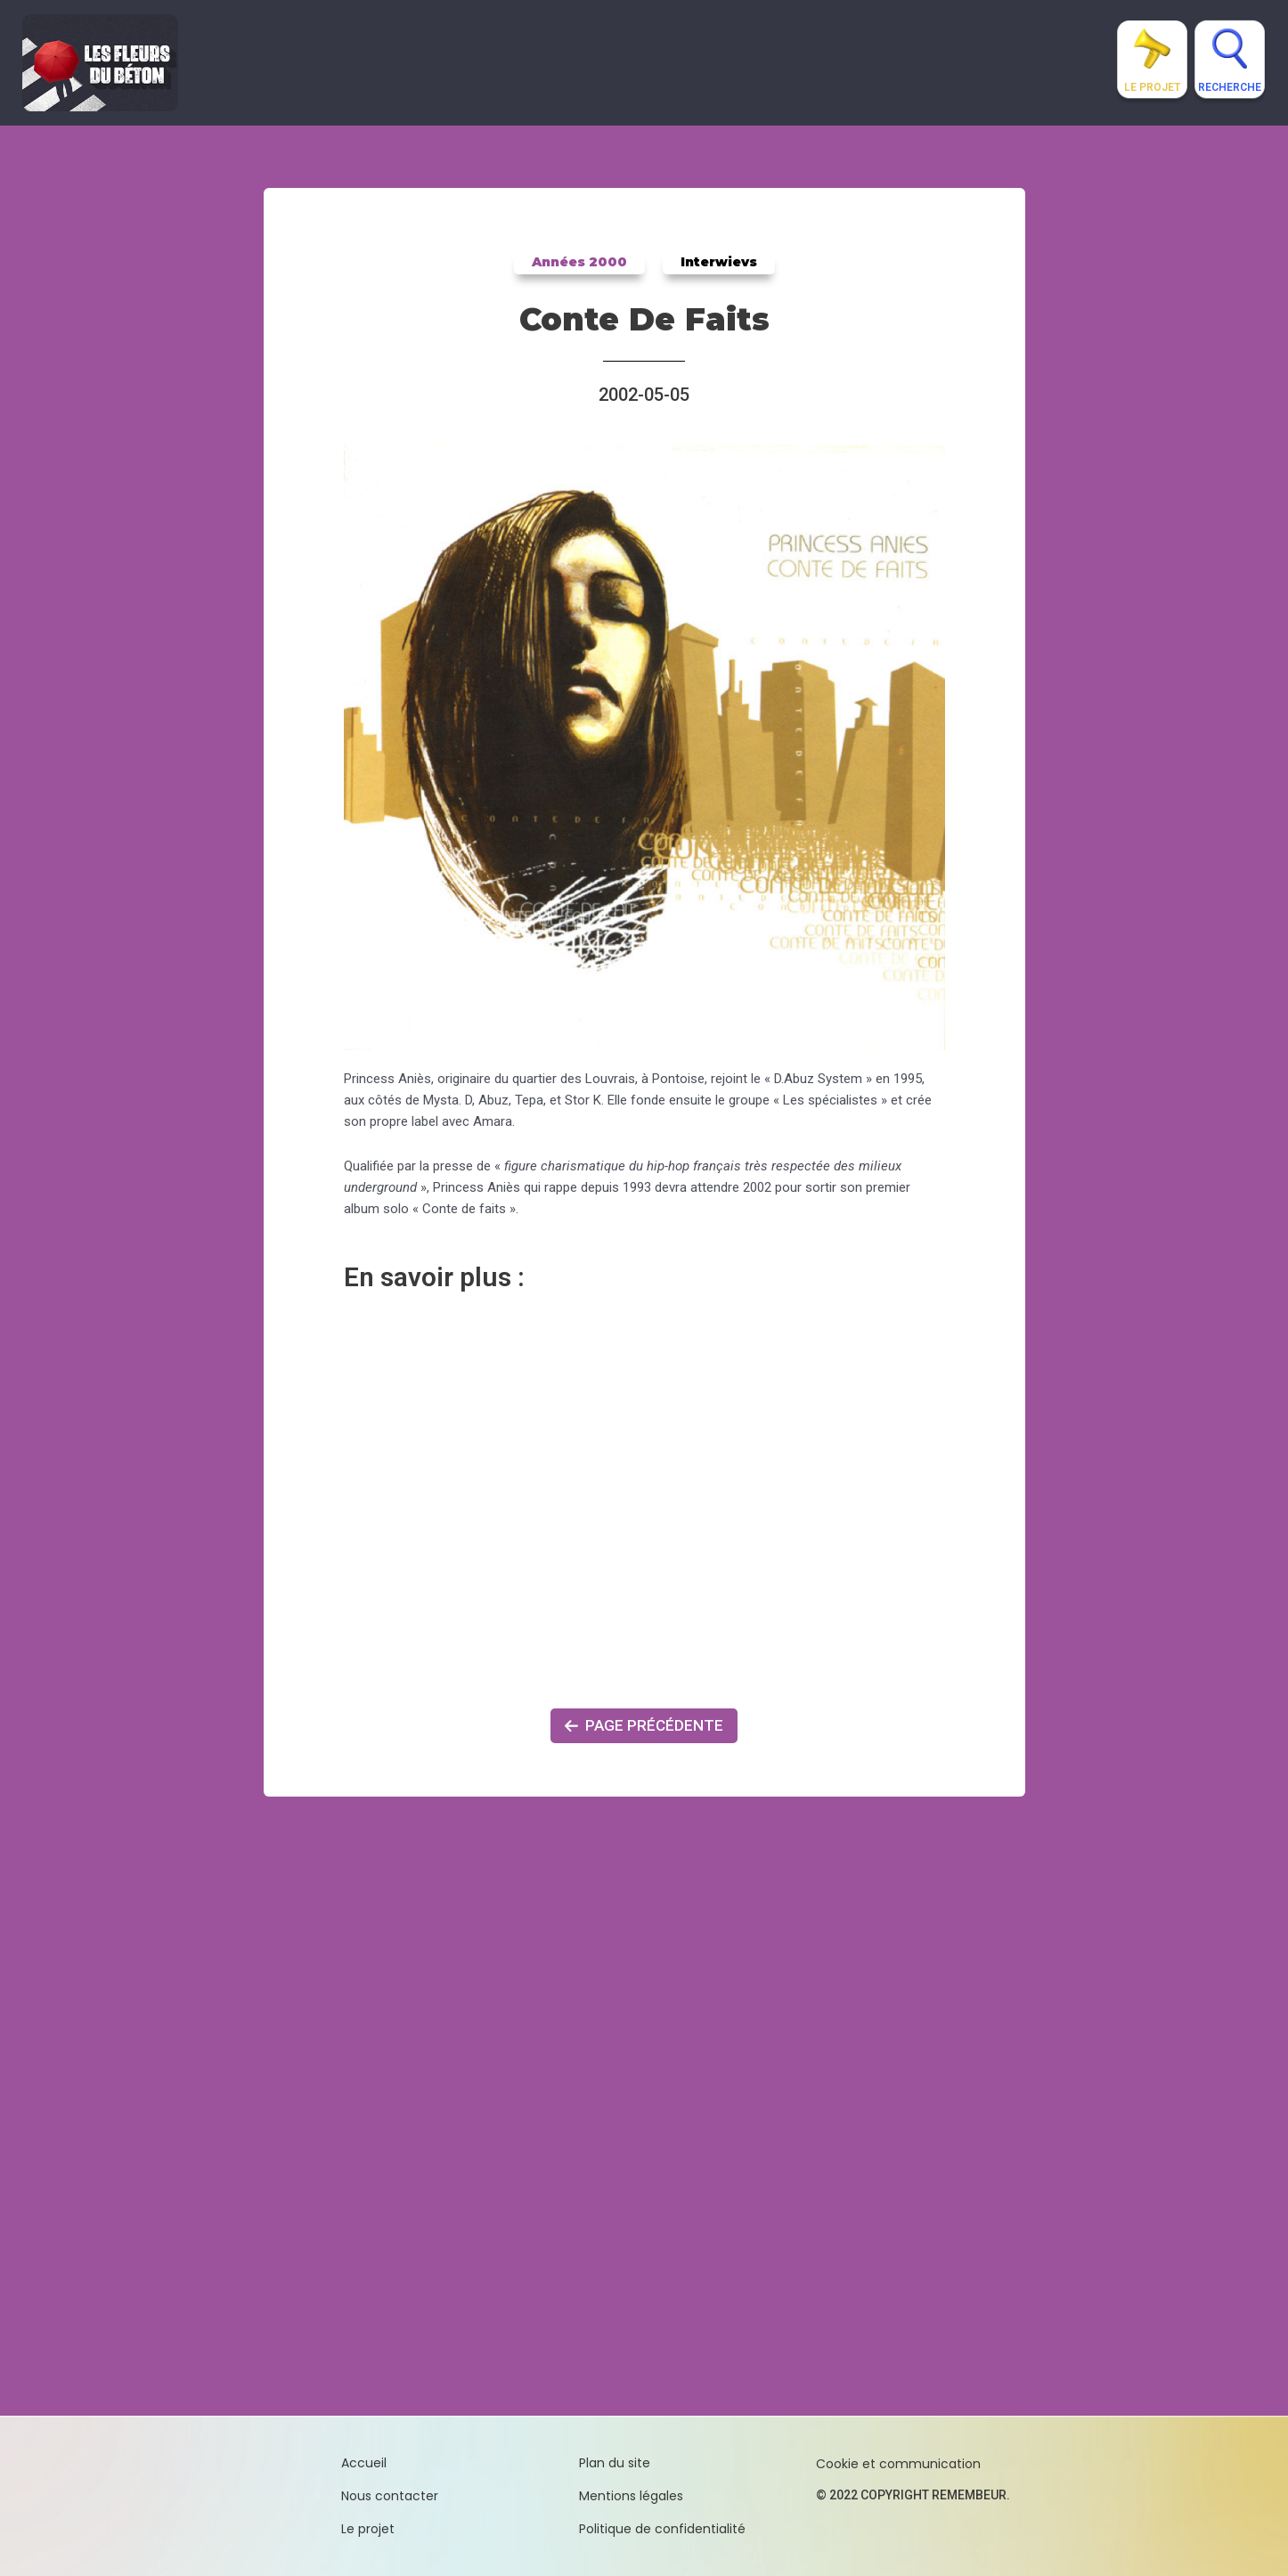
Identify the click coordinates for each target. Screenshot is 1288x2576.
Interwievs (717, 262)
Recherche (1229, 87)
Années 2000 (580, 262)
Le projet (1152, 87)
